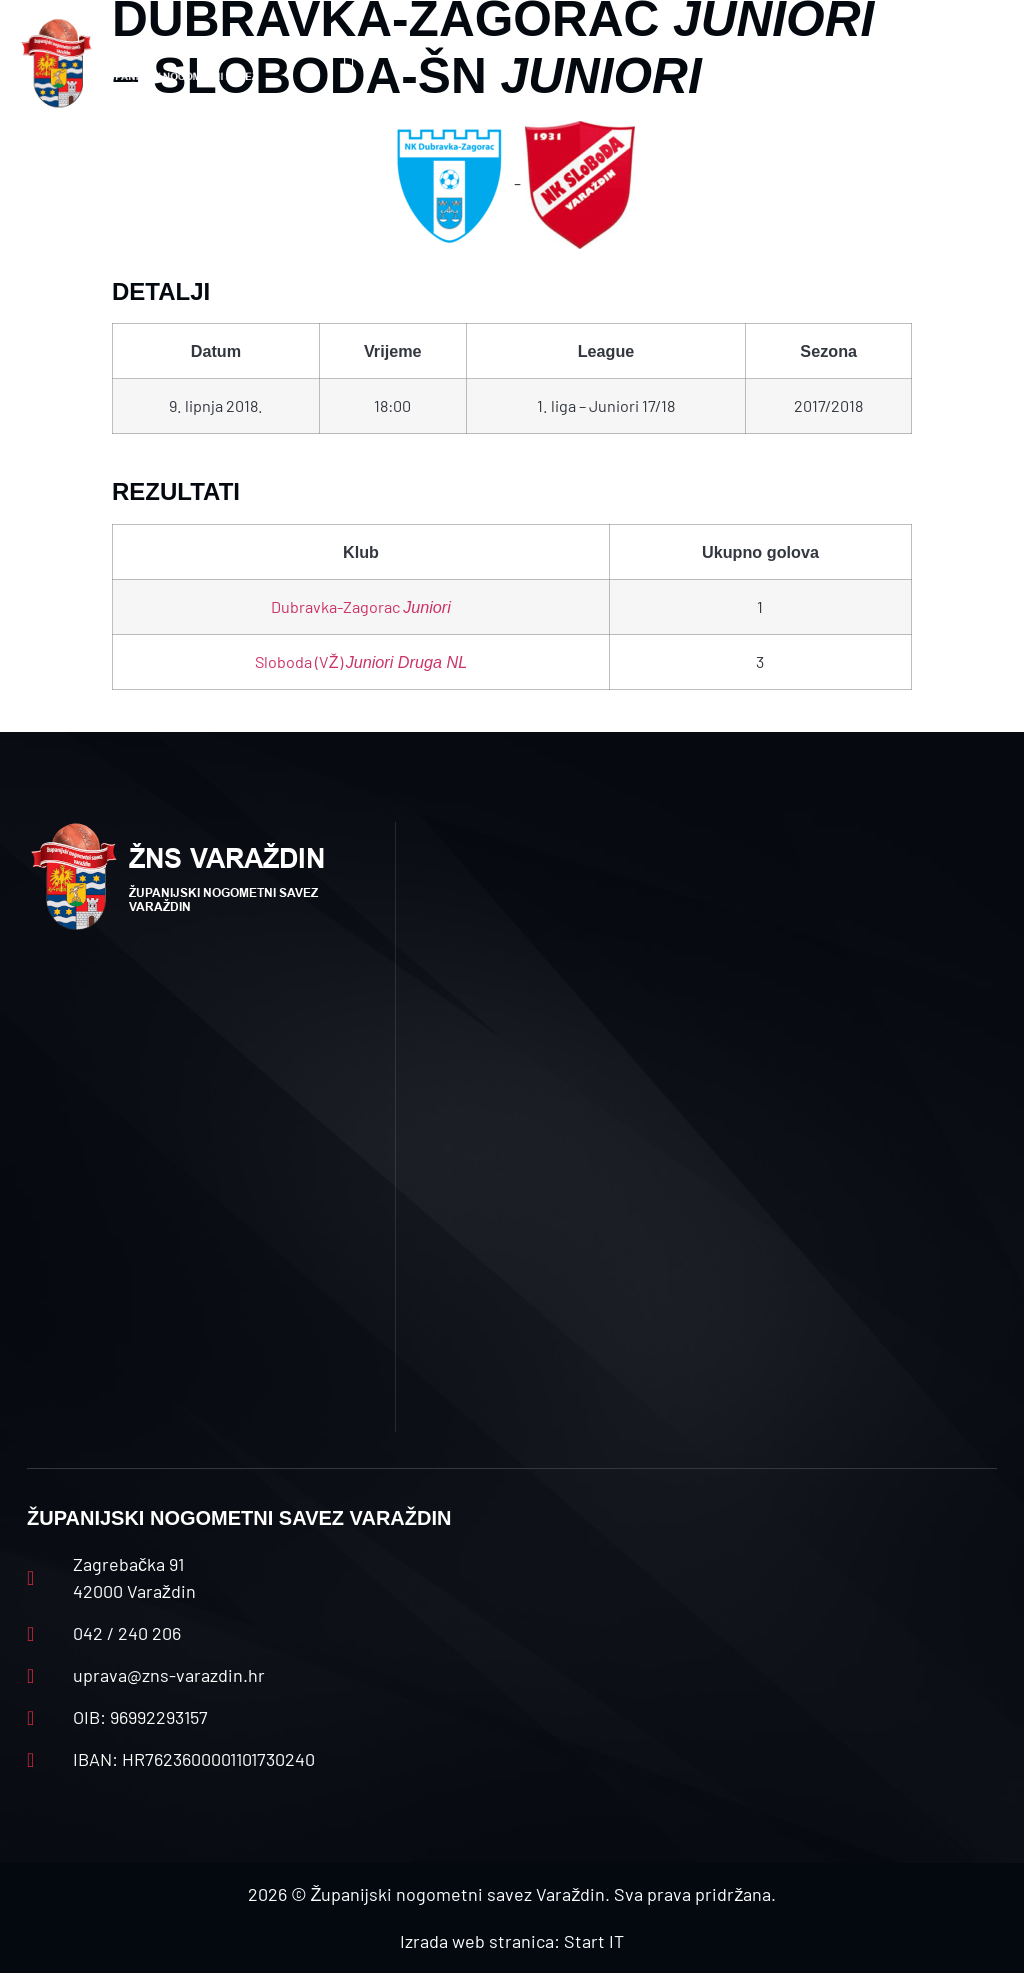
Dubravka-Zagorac (361, 606)
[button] (348, 63)
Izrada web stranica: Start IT (512, 1941)
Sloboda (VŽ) (361, 661)
